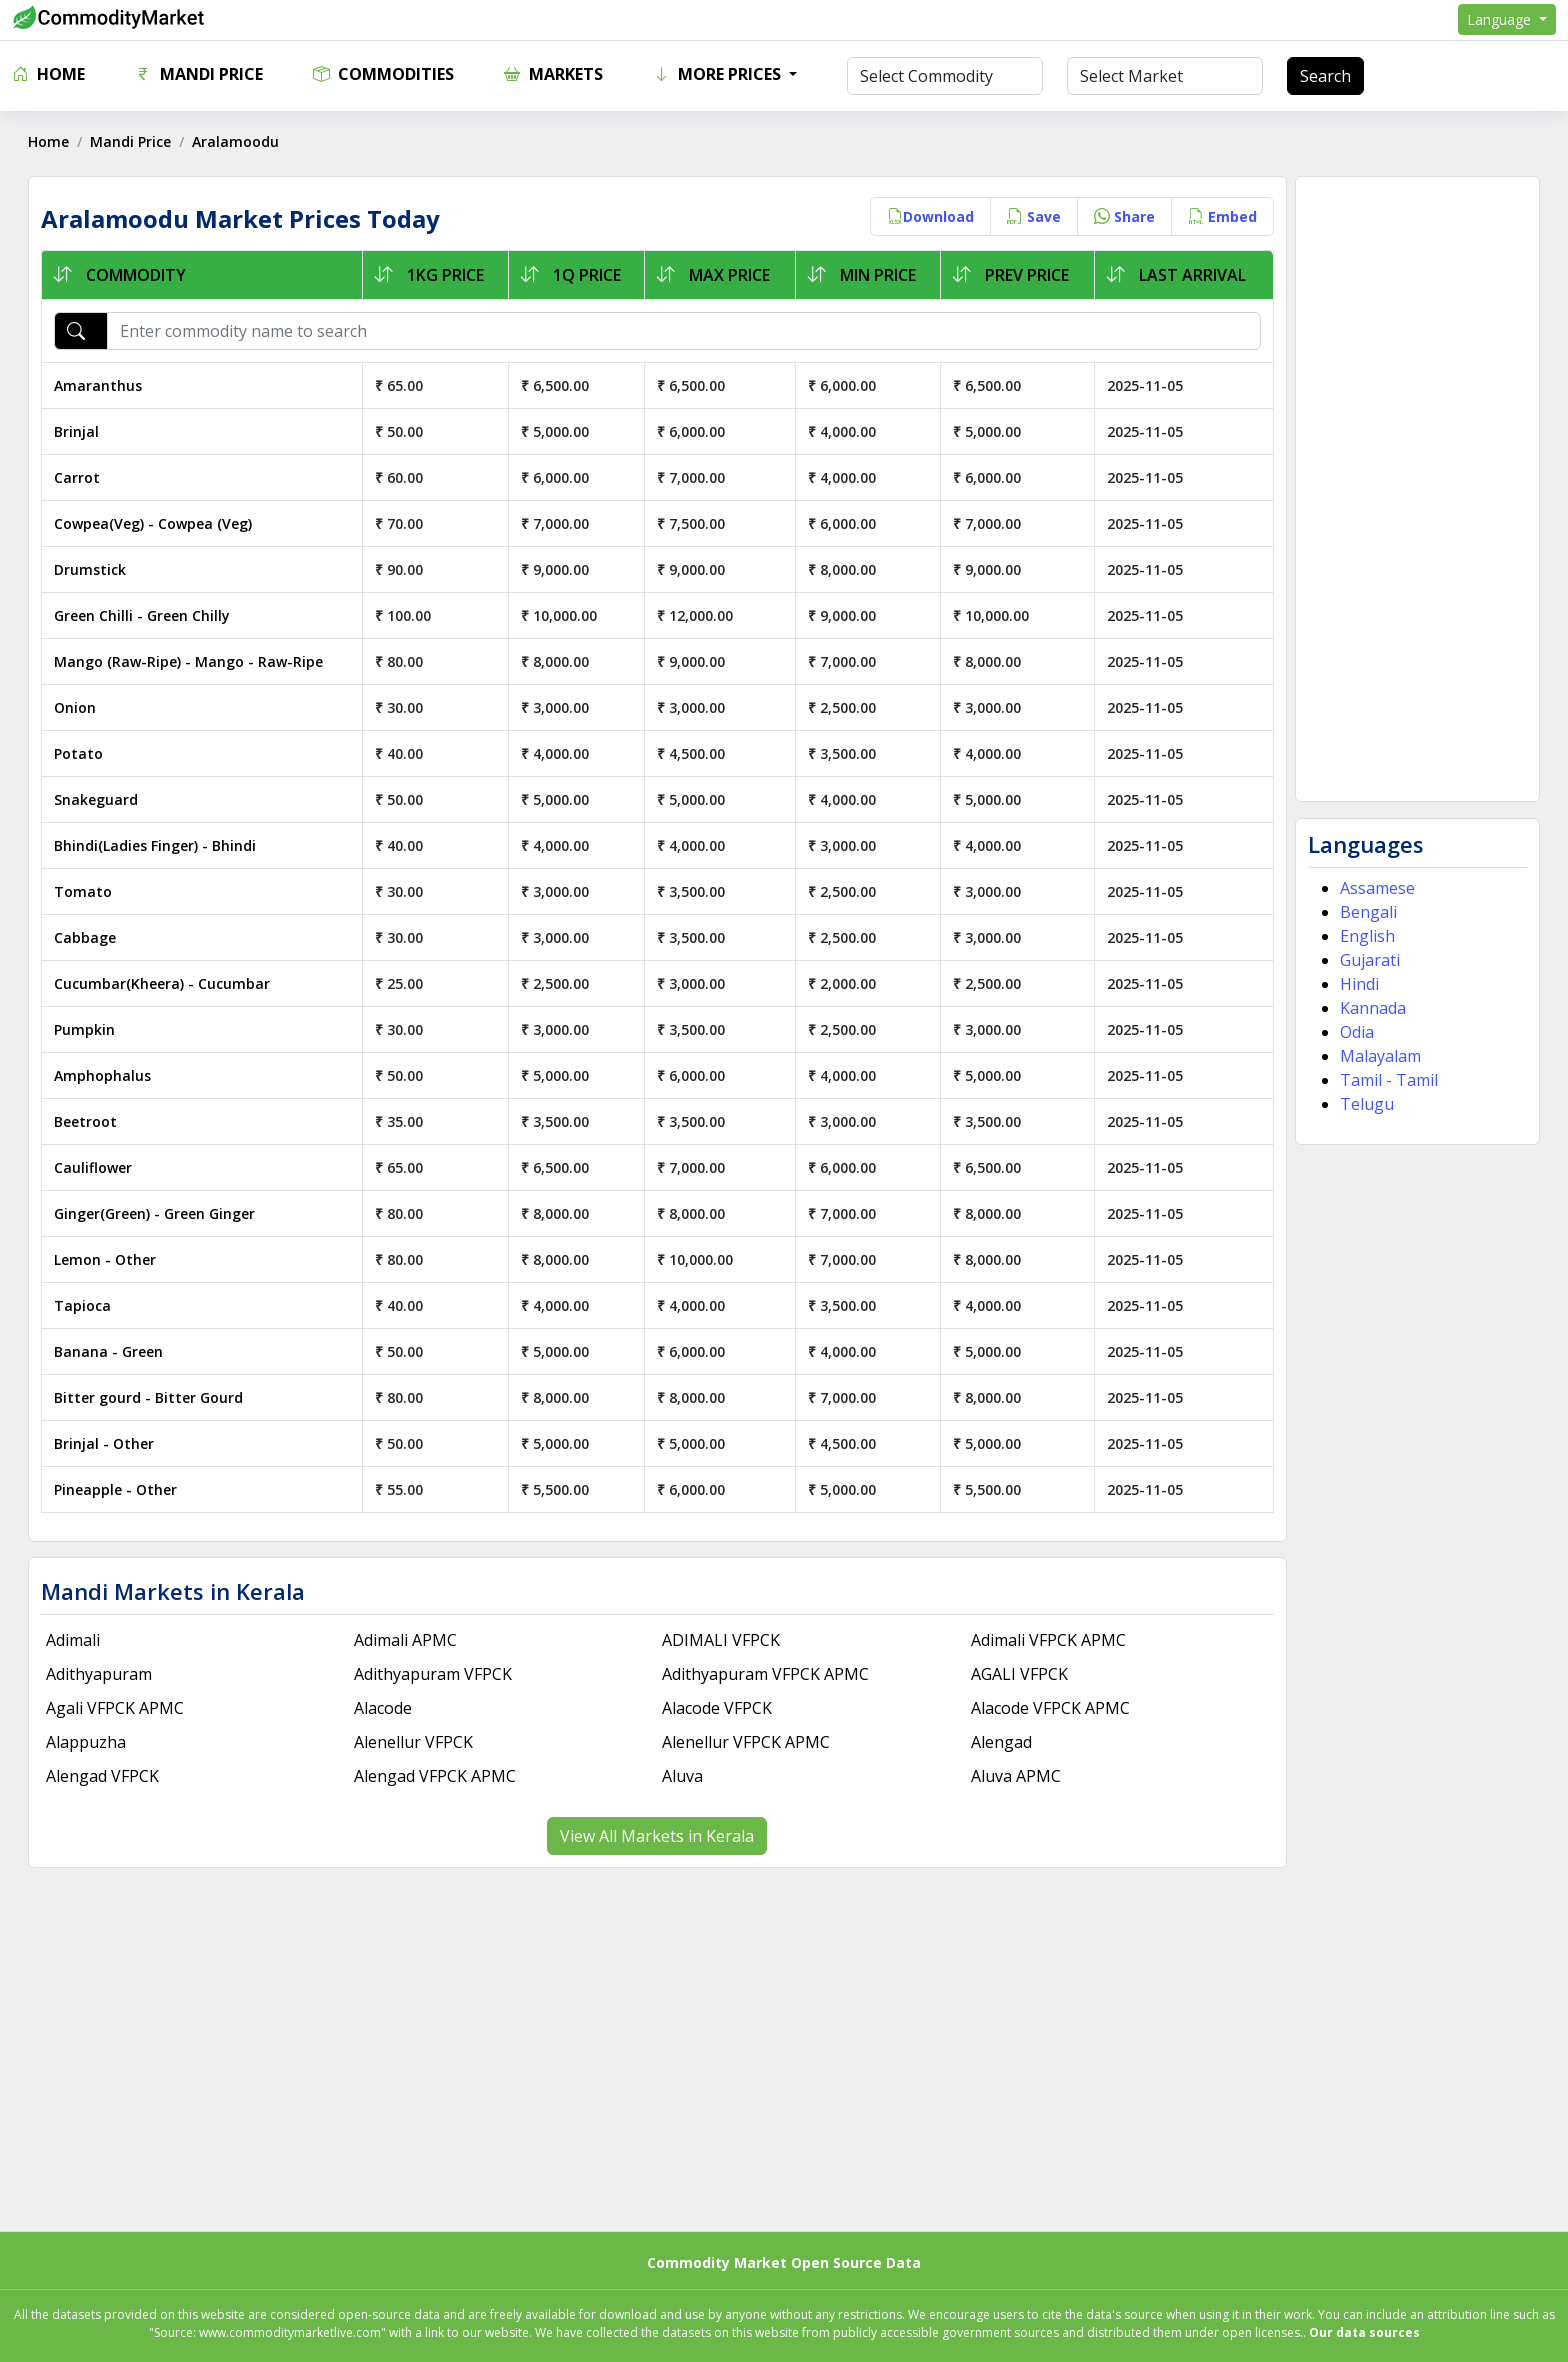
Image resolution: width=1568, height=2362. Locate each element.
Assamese (1375, 888)
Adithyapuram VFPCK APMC (766, 1674)
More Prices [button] (719, 74)
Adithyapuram (101, 1674)
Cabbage (87, 937)
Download (928, 216)
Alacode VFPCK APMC (1049, 1708)
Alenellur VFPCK (414, 1742)
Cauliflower (95, 1167)
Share (1122, 216)
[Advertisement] (1415, 489)
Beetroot (87, 1121)
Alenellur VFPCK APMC (747, 1742)
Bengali (1366, 912)
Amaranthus (100, 385)
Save (1032, 216)
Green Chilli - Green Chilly (144, 615)
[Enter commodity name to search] (684, 331)
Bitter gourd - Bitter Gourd (150, 1397)
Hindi (1357, 984)
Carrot (79, 477)
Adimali (75, 1640)
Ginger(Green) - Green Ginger (156, 1213)
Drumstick (92, 569)
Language (1501, 19)
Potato (80, 753)
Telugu (1365, 1104)
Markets (553, 74)
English (1365, 936)
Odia (1355, 1032)
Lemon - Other (107, 1259)
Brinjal (78, 431)
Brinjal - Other (106, 1443)
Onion (77, 707)
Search (1325, 76)
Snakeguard (98, 799)
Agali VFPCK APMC (117, 1708)
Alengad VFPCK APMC (436, 1776)
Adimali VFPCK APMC (1047, 1640)
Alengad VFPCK (104, 1776)
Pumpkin (86, 1029)
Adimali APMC (406, 1640)
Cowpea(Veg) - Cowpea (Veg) (155, 523)
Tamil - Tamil (1387, 1080)
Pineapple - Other (117, 1489)
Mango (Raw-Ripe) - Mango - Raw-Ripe (190, 661)
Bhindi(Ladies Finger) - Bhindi (157, 845)
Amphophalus (104, 1075)
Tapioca (84, 1305)
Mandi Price (199, 74)
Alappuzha (88, 1742)
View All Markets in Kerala (658, 1836)
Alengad (1000, 1742)
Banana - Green (110, 1351)
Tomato (85, 891)
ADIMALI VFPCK (722, 1640)
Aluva (683, 1776)
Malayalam (1378, 1056)
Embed (1220, 216)
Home (48, 74)
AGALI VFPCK (1018, 1674)
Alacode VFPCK (718, 1708)
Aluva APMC (1015, 1776)
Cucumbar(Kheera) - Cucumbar (164, 983)
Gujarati (1368, 960)
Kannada (1371, 1008)
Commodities (383, 74)
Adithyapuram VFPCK (434, 1674)
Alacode (384, 1708)
